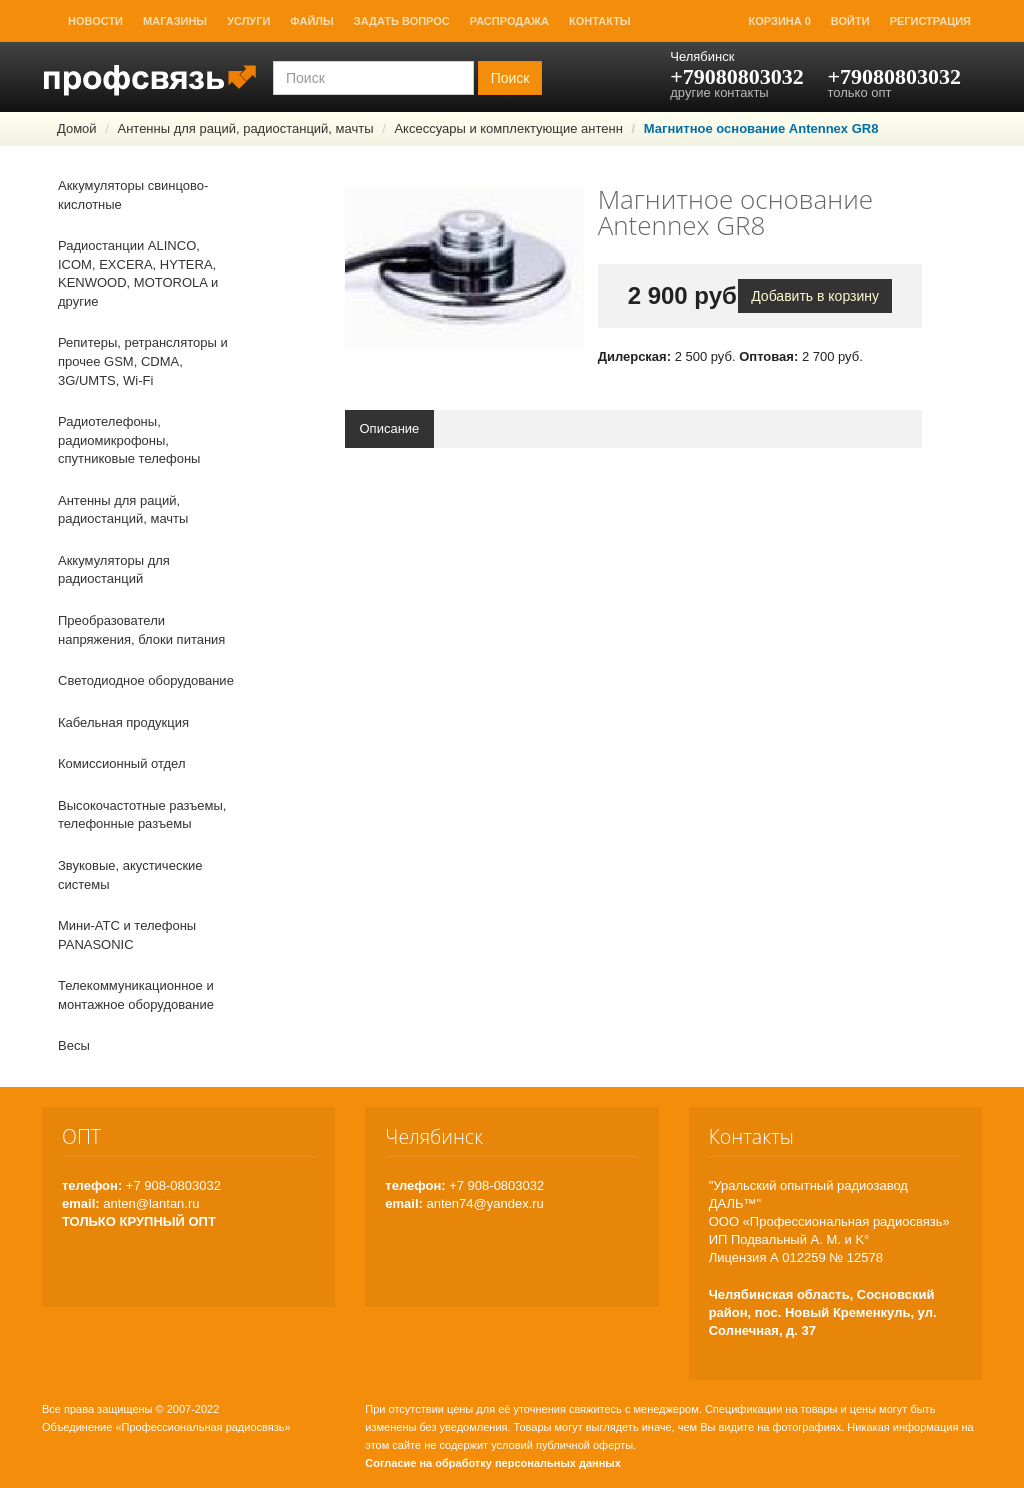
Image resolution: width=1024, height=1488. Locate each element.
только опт (859, 92)
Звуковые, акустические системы (130, 875)
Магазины (175, 21)
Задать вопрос (402, 21)
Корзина (780, 21)
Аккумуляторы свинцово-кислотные (133, 195)
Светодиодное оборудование (146, 680)
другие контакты (719, 92)
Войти (850, 21)
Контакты (600, 21)
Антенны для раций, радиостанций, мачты (245, 128)
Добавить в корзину (815, 296)
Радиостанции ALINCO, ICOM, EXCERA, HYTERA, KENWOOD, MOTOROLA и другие (138, 273)
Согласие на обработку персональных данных (493, 1463)
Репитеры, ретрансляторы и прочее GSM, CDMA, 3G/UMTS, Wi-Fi (143, 361)
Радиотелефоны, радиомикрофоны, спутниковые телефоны (129, 440)
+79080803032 (737, 76)
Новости (95, 21)
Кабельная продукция (123, 722)
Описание (390, 428)
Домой (77, 128)
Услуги (248, 21)
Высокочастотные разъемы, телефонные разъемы (142, 815)
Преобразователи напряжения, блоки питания (141, 630)
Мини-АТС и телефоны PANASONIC (127, 935)
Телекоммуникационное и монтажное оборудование (136, 995)
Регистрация (930, 21)
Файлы (311, 21)
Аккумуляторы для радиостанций (114, 570)
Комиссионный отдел (122, 763)
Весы (74, 1045)
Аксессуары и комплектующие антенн (508, 128)
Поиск (510, 78)
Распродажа (509, 21)
